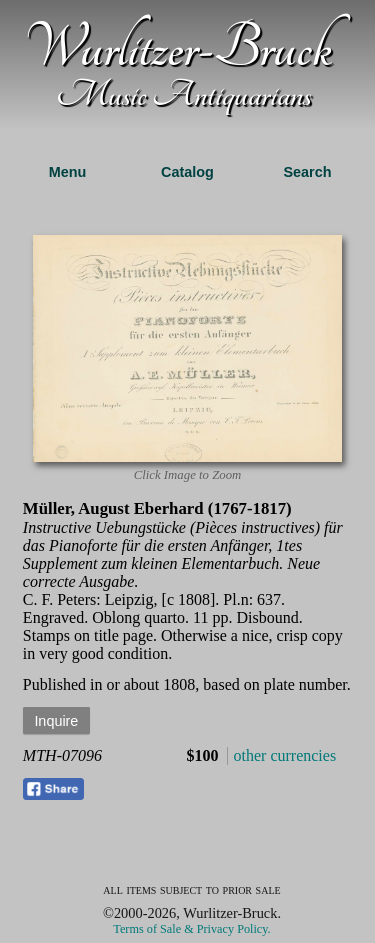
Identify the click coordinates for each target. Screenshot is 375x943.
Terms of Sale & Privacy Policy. (191, 929)
